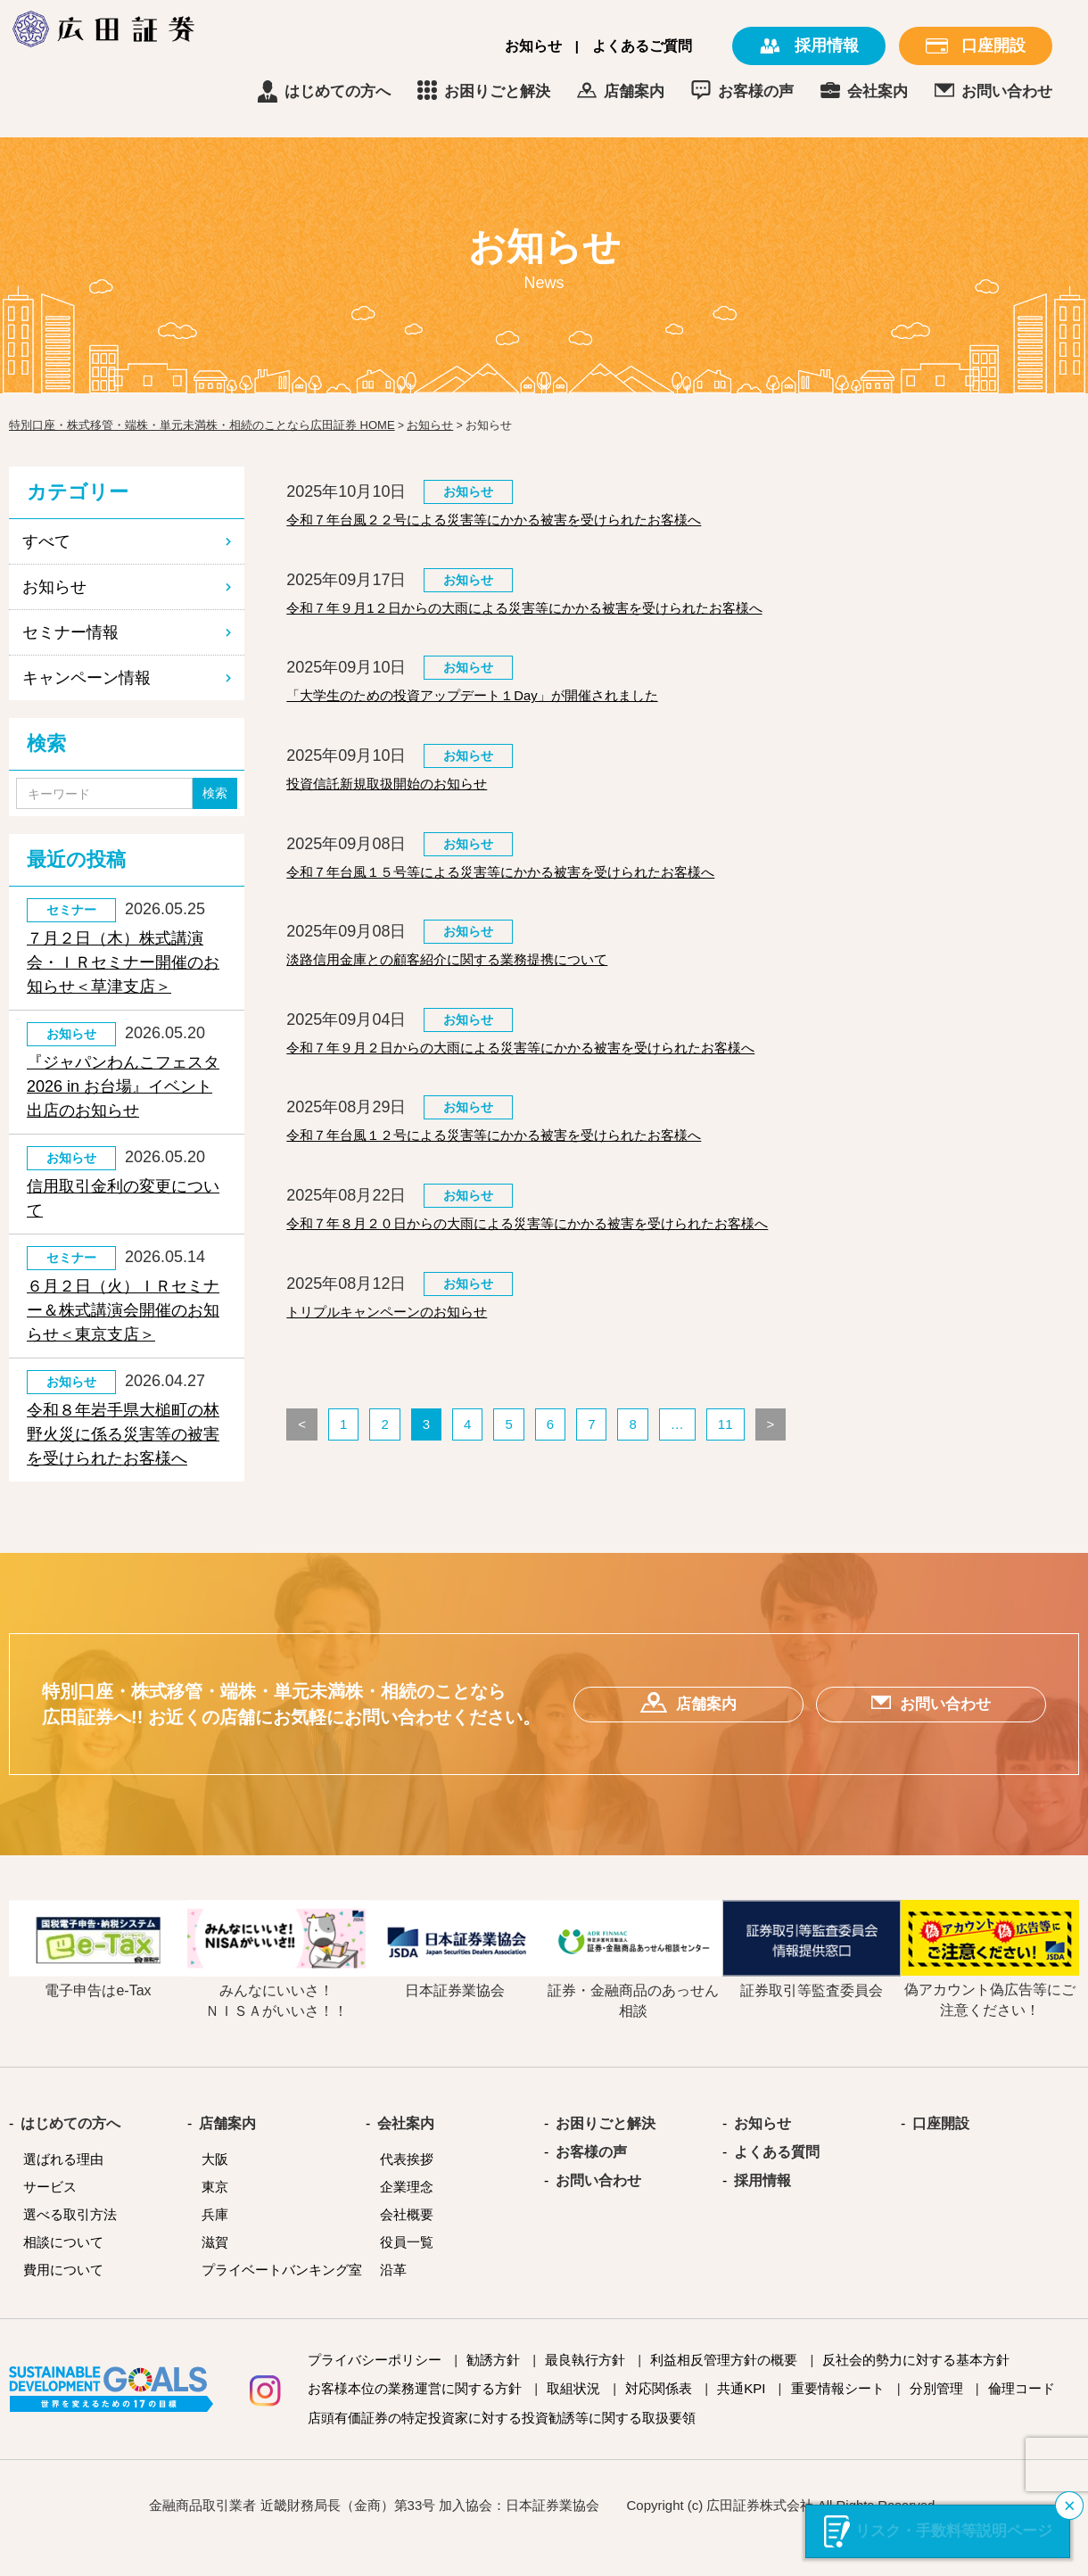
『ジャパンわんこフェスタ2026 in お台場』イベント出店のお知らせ (123, 1086)
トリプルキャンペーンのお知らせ (406, 1361)
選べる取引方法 (70, 2239)
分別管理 (936, 2413)
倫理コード (1021, 2413)
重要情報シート (838, 2413)
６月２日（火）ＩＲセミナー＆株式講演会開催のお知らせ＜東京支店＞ (123, 1310)
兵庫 (215, 2239)
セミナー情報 (70, 632)
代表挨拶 (406, 2184)
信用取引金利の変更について (123, 1198)
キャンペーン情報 (86, 678)
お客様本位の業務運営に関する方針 (415, 2413)
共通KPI (741, 2413)
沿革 (393, 2294)
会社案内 (1007, 91)
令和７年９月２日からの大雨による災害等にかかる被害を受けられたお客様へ (567, 1081)
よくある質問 (777, 2177)
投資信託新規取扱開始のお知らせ (406, 802)
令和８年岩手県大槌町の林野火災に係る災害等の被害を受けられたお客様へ (123, 1434)
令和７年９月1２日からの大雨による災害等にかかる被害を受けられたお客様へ (571, 615)
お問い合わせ (598, 2206)
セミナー (71, 910)
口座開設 (940, 2149)
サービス (50, 2211)
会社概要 (406, 2239)
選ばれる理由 (63, 2184)
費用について (63, 2294)
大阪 (215, 2184)
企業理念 (406, 2211)
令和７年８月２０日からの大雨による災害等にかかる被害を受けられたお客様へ (575, 1267)
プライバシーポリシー (374, 2384)
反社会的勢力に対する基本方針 (916, 2384)
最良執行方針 (585, 2384)
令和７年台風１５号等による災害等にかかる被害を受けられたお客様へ (543, 895)
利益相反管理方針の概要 (723, 2384)
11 (725, 1475)
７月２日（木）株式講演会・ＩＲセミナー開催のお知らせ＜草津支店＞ (123, 962)
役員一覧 (406, 2267)
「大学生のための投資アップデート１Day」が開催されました (509, 709)
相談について (63, 2267)
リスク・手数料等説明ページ (953, 2530)
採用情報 (762, 2206)
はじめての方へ (467, 91)
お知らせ (533, 46)
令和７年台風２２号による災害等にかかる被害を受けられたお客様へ (535, 523)
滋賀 (215, 2267)
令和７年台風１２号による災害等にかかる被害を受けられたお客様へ (535, 1175)
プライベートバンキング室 (282, 2294)
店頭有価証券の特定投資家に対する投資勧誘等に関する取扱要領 (502, 2442)
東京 (215, 2211)
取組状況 (573, 2413)
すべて (46, 541)
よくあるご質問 (642, 46)
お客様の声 (885, 91)
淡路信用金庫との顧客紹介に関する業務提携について (479, 988)
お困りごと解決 (626, 91)
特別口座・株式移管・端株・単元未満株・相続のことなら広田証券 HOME (202, 425)
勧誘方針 (493, 2384)
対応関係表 (658, 2413)
